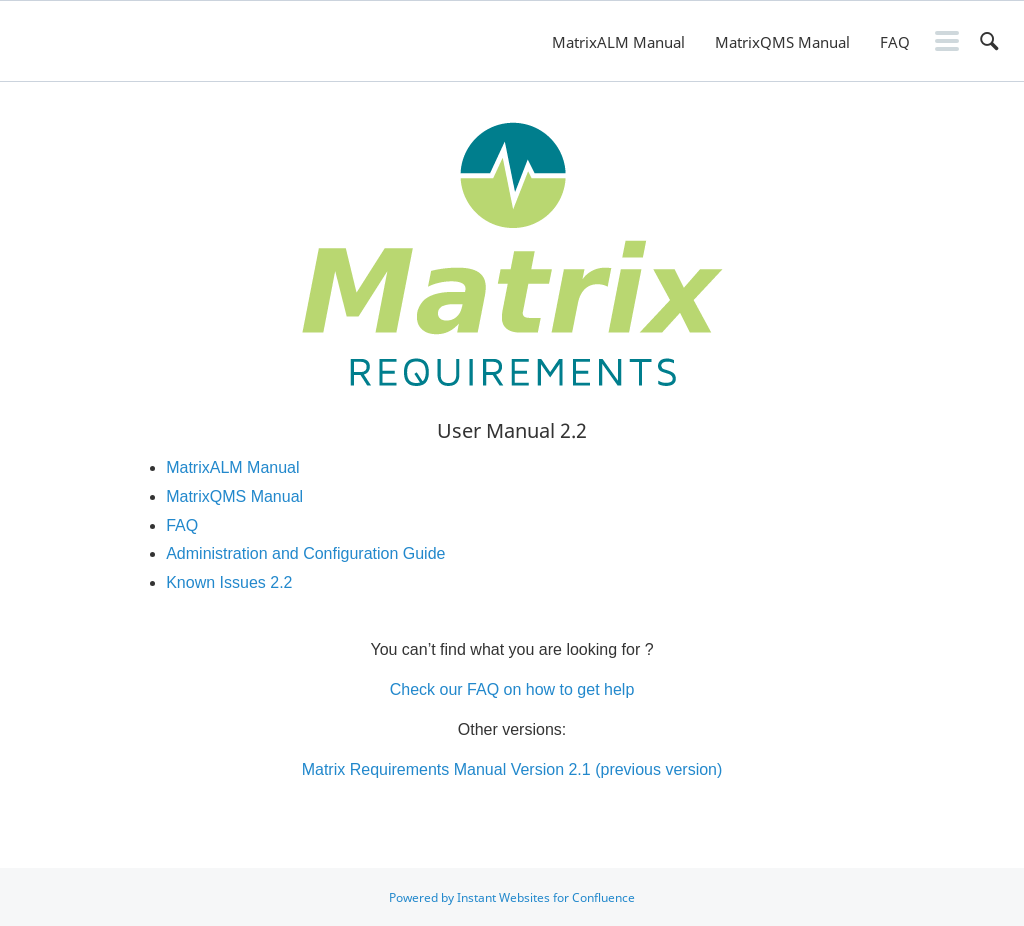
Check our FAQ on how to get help (512, 689)
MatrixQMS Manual (782, 42)
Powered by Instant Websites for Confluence (512, 897)
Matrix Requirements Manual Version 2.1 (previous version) (512, 769)
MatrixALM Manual (618, 42)
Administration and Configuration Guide (305, 553)
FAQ (895, 42)
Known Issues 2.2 (229, 582)
